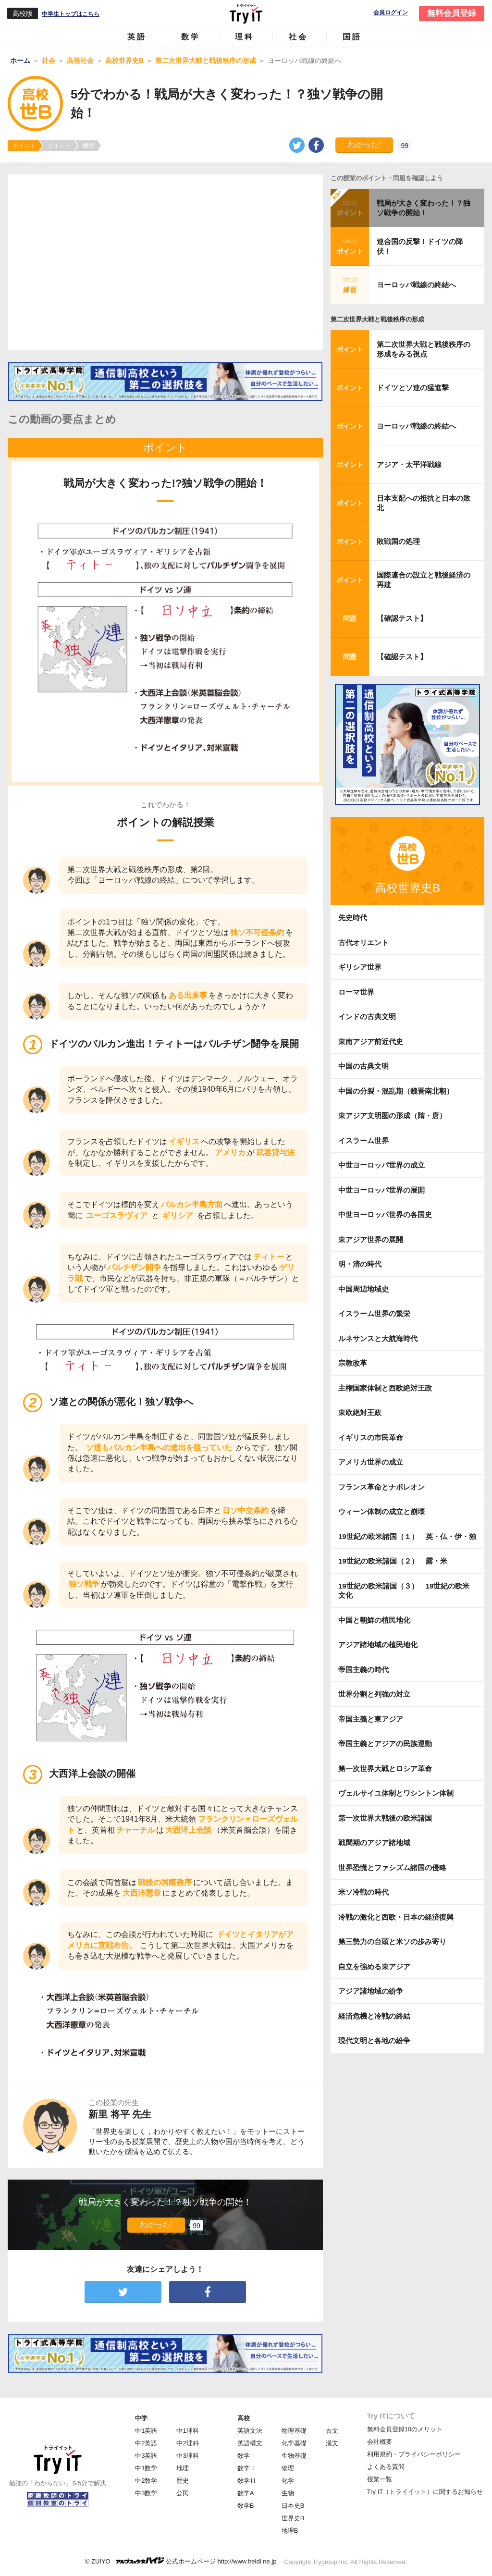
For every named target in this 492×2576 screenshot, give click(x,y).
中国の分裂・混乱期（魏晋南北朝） (396, 1091)
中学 (141, 2418)
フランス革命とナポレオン (381, 1487)
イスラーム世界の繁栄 (374, 1313)
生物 (288, 2493)
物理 (288, 2468)
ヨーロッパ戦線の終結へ (416, 285)
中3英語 (146, 2455)
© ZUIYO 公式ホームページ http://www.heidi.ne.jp (181, 2561)
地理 (182, 2468)
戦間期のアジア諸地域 (374, 1842)
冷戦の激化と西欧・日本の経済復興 (396, 1917)
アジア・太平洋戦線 (409, 464)
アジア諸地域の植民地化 (378, 1644)
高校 (243, 2418)
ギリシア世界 (359, 967)
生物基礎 (294, 2455)
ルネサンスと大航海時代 (378, 1338)
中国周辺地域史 (363, 1289)
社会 (298, 37)
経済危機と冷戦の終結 (374, 2016)
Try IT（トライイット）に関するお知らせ (425, 2491)
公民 (182, 2493)
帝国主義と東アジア (370, 1719)
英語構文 (249, 2443)
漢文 (332, 2443)
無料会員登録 (451, 13)
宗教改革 (352, 1363)
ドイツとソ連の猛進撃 (413, 387)
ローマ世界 (356, 992)
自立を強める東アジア (374, 1966)
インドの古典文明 (367, 1016)
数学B (245, 2505)
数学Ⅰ (246, 2455)
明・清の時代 (359, 1264)
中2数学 (146, 2480)
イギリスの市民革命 (370, 1437)
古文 (332, 2430)
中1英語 (146, 2430)
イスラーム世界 (363, 1140)
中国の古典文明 (363, 1066)
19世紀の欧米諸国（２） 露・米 (396, 1561)
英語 (137, 37)
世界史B (293, 2518)
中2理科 (187, 2443)
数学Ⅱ (246, 2468)
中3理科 (187, 2455)
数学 (190, 37)
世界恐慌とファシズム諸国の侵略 (392, 1867)
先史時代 (352, 917)
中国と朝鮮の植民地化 (374, 1620)
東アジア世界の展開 (370, 1239)
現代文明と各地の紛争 (374, 2040)
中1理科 (187, 2430)
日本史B (293, 2505)
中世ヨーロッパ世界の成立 (381, 1165)
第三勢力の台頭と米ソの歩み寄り (392, 1941)
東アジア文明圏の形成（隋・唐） (392, 1115)
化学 (288, 2480)
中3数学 (146, 2493)
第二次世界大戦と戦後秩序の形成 (377, 319)
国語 (352, 37)
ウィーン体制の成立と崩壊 (381, 1511)
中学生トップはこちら (70, 14)
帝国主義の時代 (363, 1669)
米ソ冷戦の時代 (363, 1892)
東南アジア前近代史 (370, 1041)
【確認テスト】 (402, 618)
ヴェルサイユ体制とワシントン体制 (396, 1793)
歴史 (182, 2480)
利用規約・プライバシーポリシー (414, 2454)
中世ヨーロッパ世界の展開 (381, 1190)
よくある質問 (386, 2466)
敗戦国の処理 (398, 541)
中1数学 (146, 2468)
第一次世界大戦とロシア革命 (385, 1768)
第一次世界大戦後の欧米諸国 (385, 1818)
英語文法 (249, 2430)
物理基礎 (294, 2430)
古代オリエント (363, 942)
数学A (245, 2493)
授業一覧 (379, 2479)
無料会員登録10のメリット (405, 2429)
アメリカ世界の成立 (370, 1462)
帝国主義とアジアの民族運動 (385, 1743)
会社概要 (379, 2441)
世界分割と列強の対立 (374, 1694)
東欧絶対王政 (359, 1412)
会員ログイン (390, 13)
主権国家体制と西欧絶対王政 (385, 1388)
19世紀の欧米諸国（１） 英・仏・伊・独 (407, 1536)
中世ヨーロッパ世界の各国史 (385, 1214)
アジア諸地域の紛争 (370, 1991)
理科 (244, 37)
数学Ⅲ (246, 2480)
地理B (290, 2530)
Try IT (246, 13)
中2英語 (146, 2443)
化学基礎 (294, 2443)
